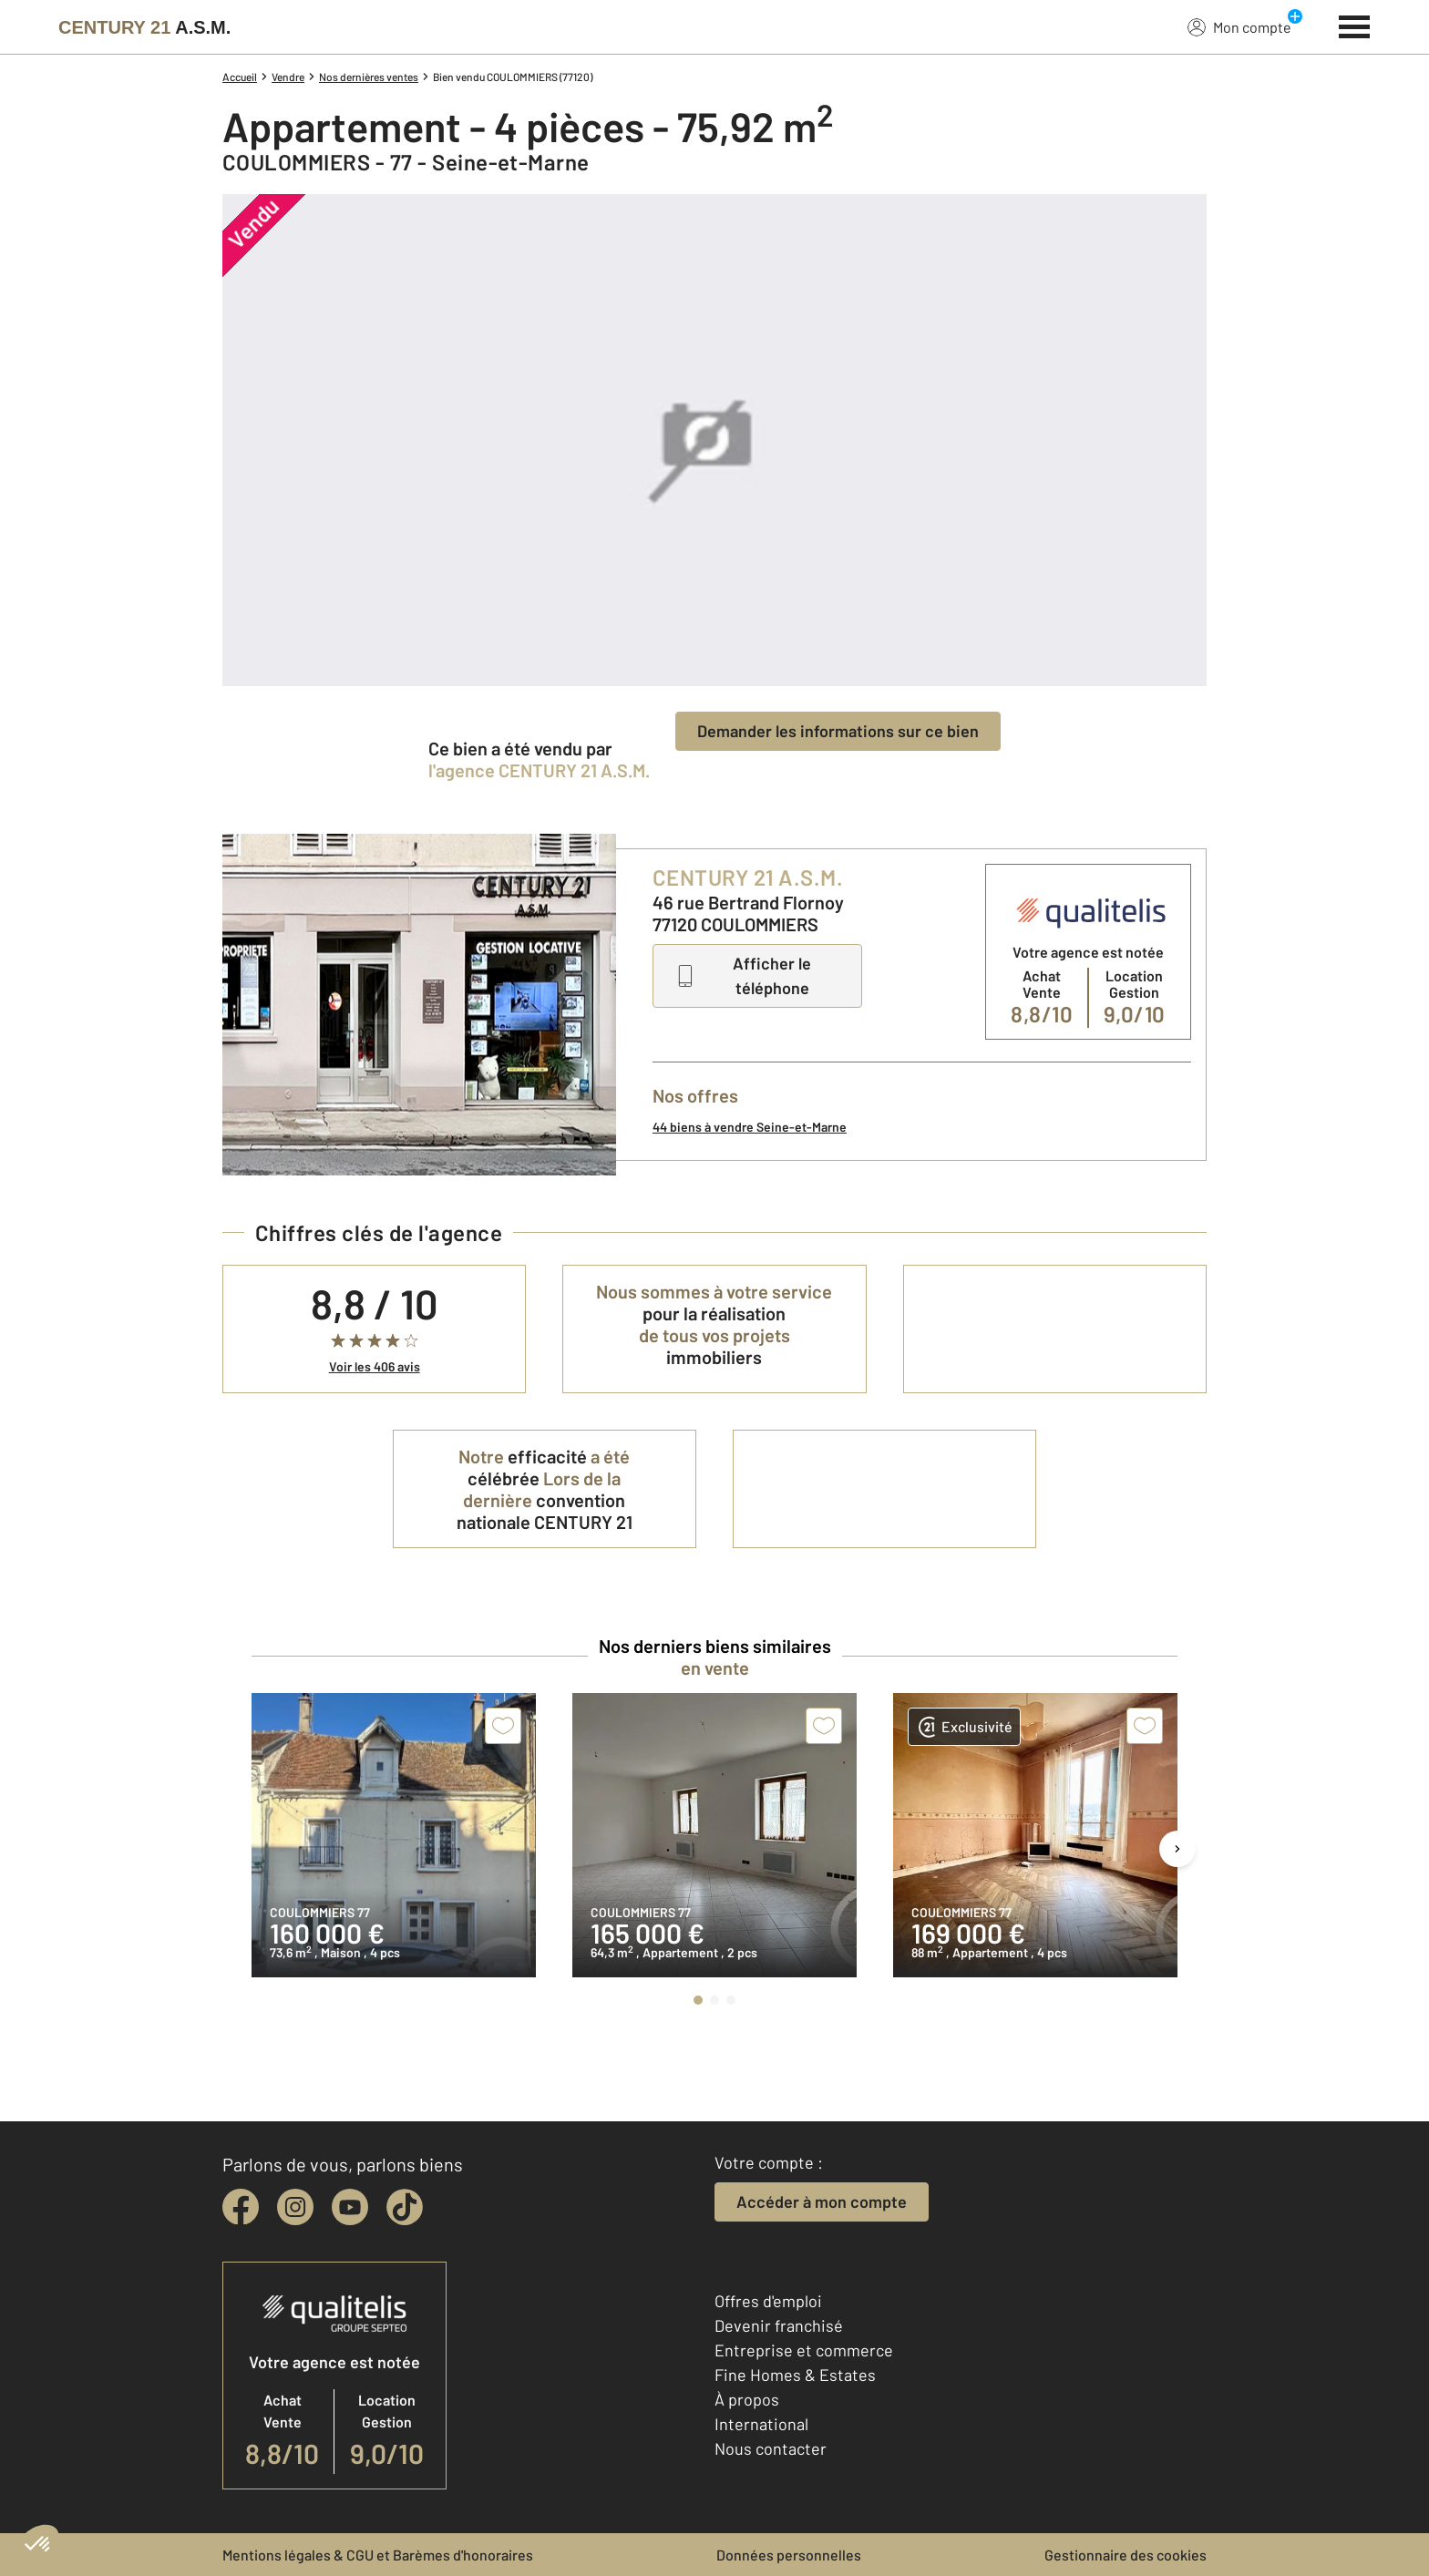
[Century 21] (144, 27)
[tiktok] (404, 2207)
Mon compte (1239, 26)
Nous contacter (770, 2448)
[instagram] (295, 2207)
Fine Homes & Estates (795, 2375)
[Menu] (1355, 24)
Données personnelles (788, 2554)
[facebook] (240, 2207)
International (761, 2424)
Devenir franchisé (778, 2325)
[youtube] (350, 2207)
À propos (746, 2399)
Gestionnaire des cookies (1125, 2554)
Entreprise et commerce (803, 2350)
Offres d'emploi (768, 2301)
